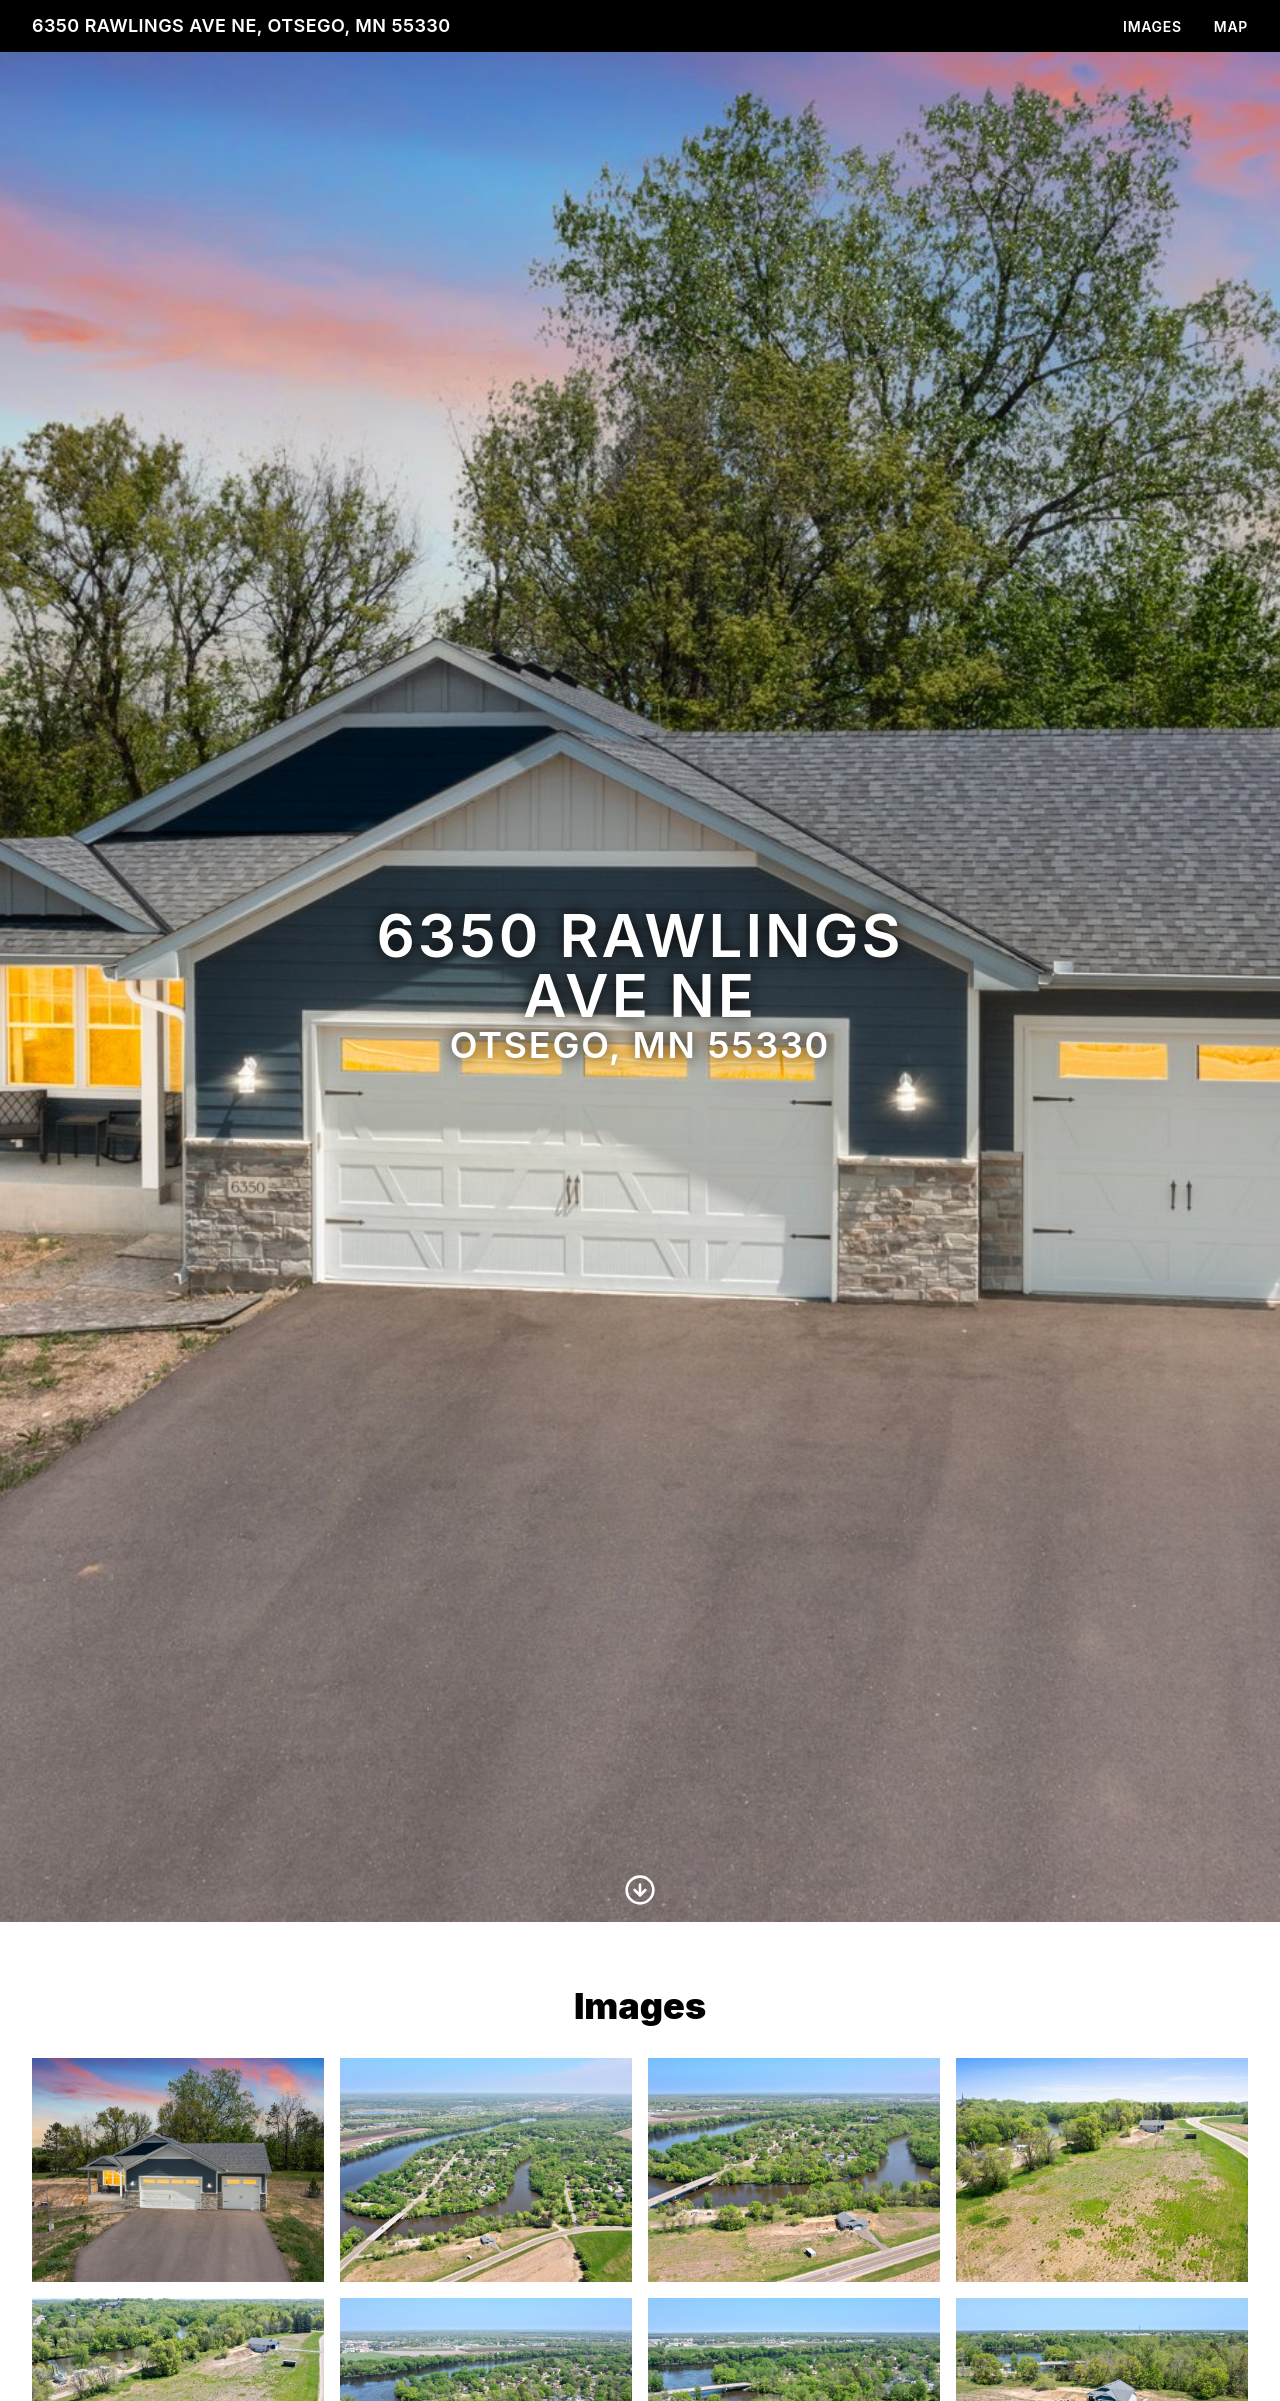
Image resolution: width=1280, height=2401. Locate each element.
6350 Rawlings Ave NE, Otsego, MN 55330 (241, 25)
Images (1152, 26)
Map (1231, 26)
